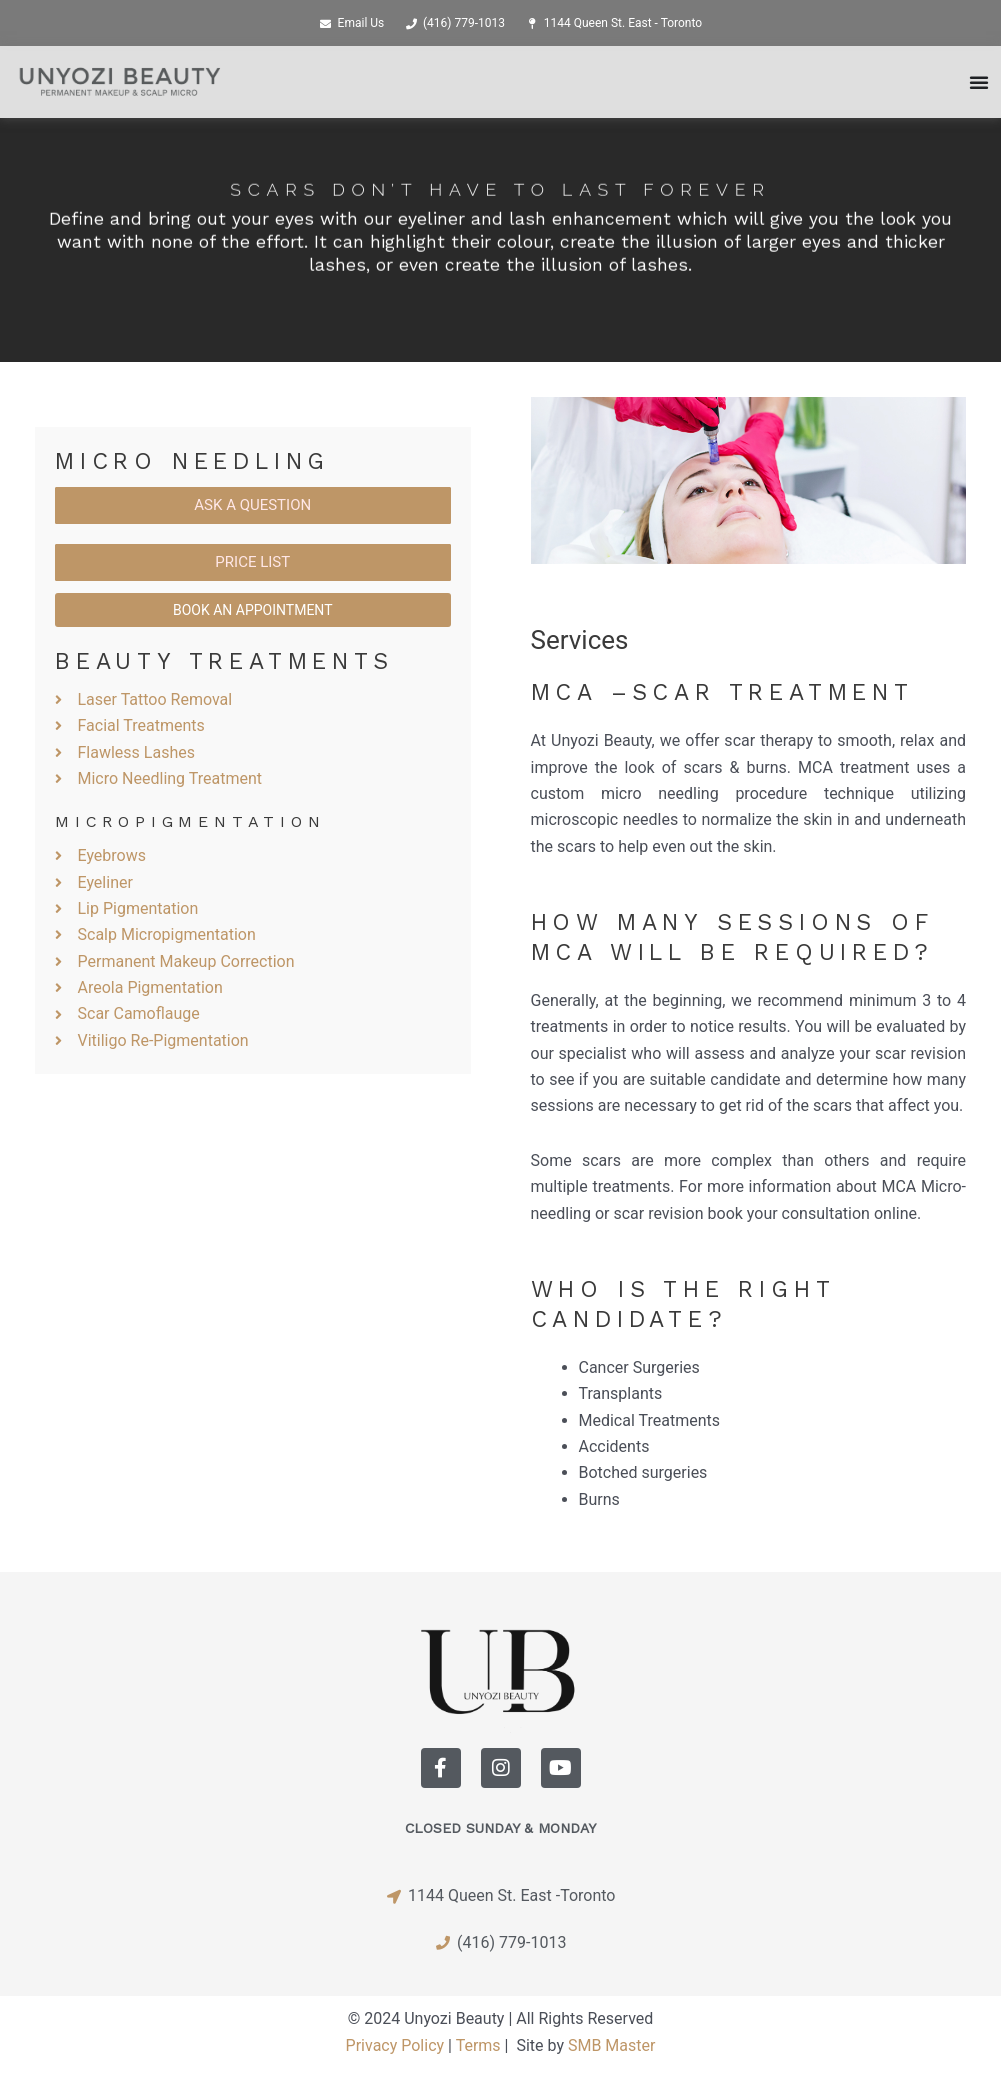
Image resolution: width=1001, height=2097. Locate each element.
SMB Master (611, 2045)
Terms (478, 2045)
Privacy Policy (395, 2045)
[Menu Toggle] (979, 82)
